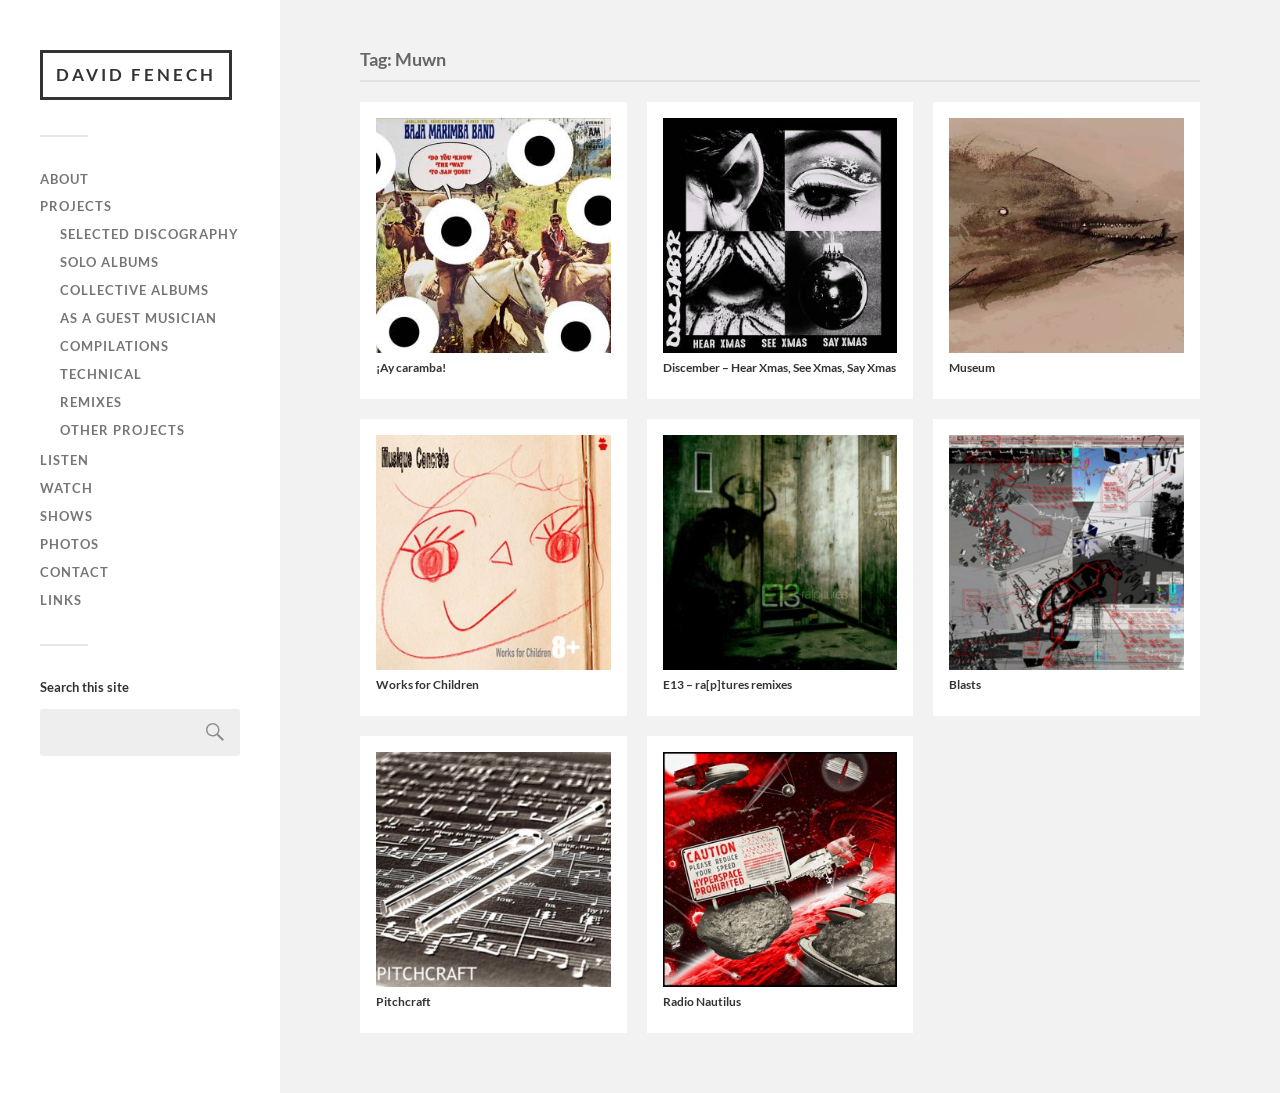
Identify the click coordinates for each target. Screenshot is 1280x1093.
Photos (69, 544)
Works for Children (427, 684)
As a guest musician (138, 318)
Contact (74, 572)
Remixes (91, 402)
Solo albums (109, 262)
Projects (76, 206)
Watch (66, 488)
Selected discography (149, 234)
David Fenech (136, 74)
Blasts (965, 684)
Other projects (122, 430)
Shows (66, 516)
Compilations (114, 346)
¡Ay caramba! (411, 367)
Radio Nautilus (702, 1001)
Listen (64, 460)
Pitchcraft (403, 1001)
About (64, 179)
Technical (101, 374)
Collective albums (134, 290)
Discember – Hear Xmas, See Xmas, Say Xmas (779, 367)
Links (61, 600)
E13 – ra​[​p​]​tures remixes (727, 684)
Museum (972, 367)
